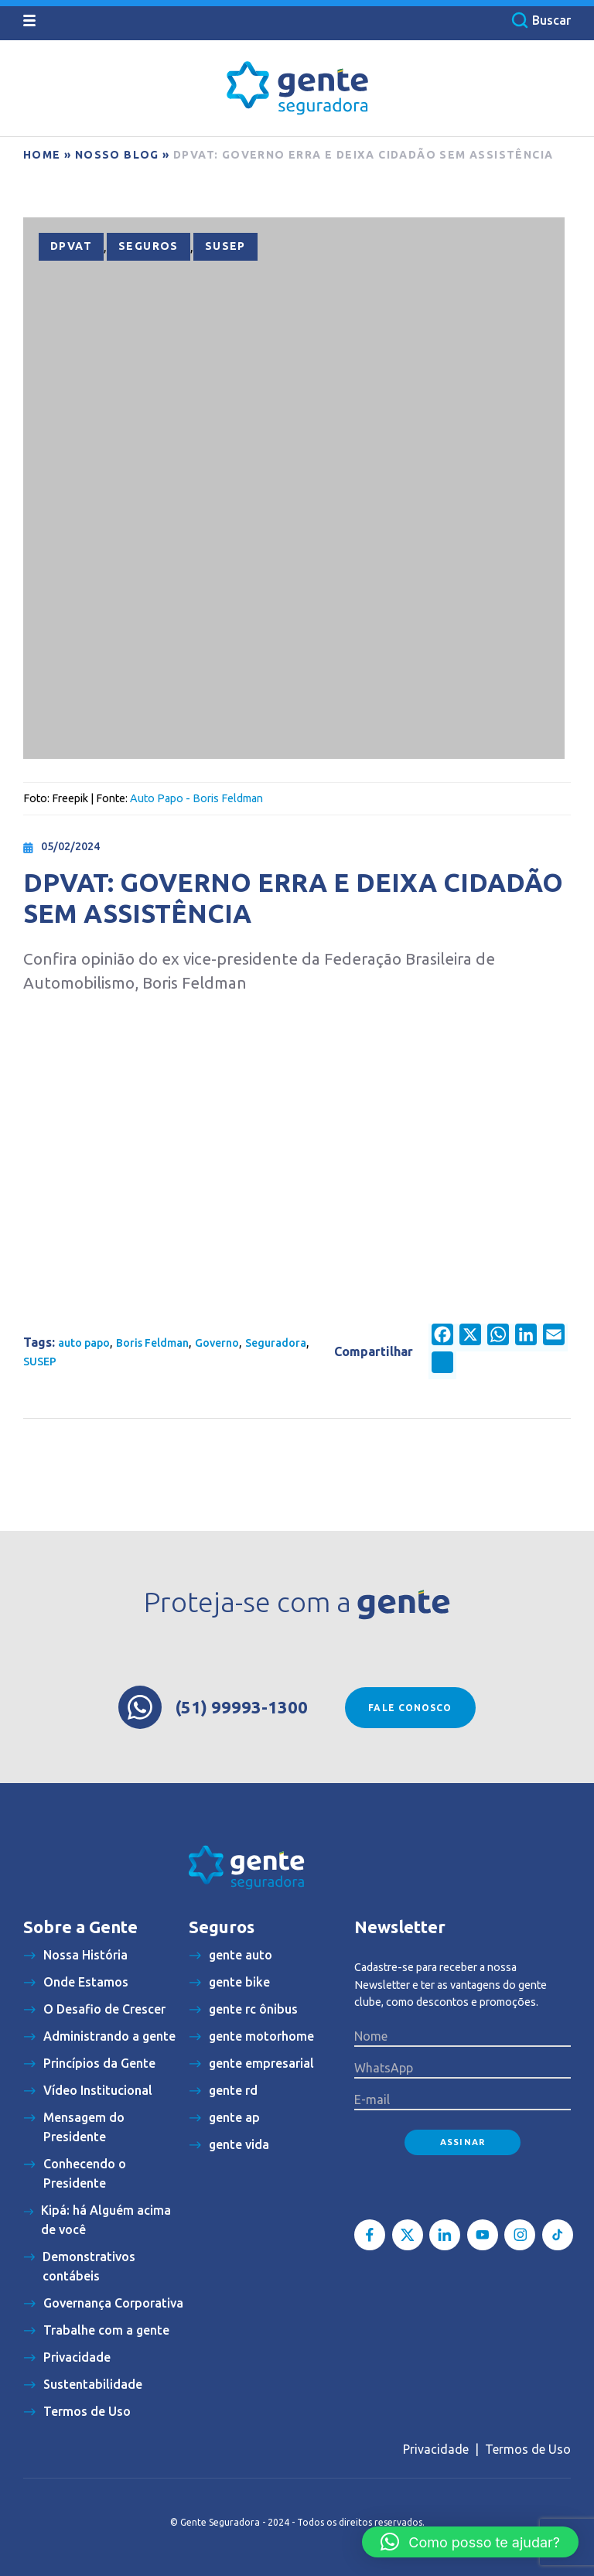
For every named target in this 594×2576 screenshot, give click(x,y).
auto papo (84, 1343)
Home (42, 155)
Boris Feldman (152, 1343)
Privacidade (436, 2449)
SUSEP (225, 246)
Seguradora (275, 1343)
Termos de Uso (528, 2449)
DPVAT (71, 246)
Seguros (148, 246)
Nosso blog (117, 155)
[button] (470, 2541)
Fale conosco (410, 1708)
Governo (217, 1343)
